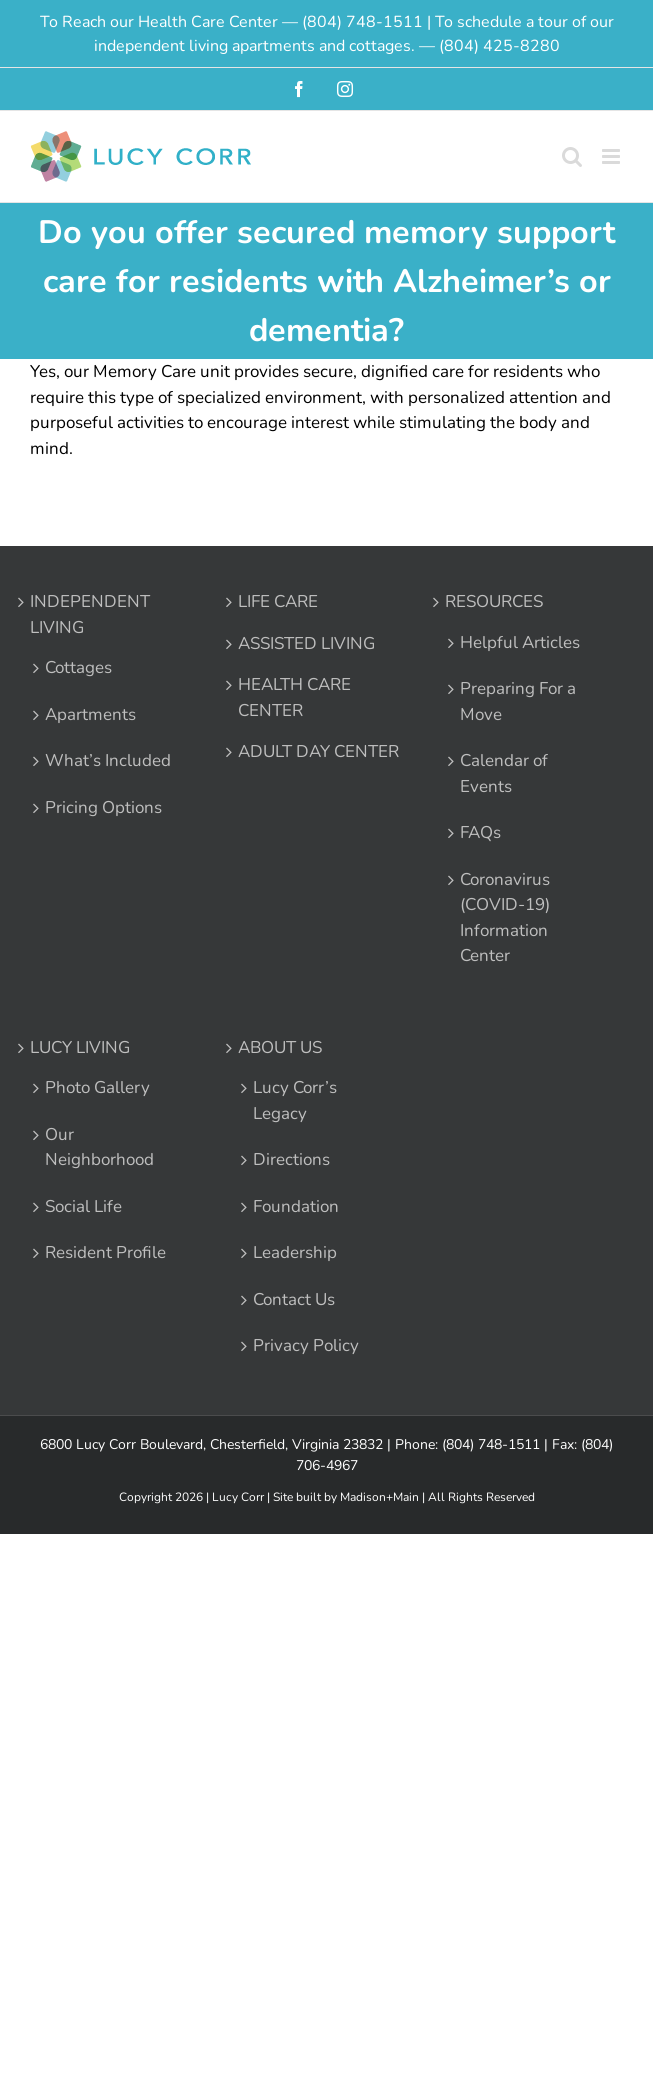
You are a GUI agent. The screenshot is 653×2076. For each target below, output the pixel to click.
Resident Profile (105, 1252)
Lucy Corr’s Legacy (295, 1100)
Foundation (296, 1206)
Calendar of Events (504, 773)
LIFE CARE (278, 601)
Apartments (90, 714)
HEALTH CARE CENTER (294, 697)
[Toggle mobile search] (572, 156)
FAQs (480, 832)
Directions (291, 1159)
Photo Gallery (97, 1087)
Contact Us (294, 1299)
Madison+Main (379, 1497)
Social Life (83, 1206)
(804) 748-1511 (362, 22)
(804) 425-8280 (499, 46)
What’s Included (108, 760)
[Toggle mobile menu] (612, 156)
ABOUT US (280, 1047)
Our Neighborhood (99, 1147)
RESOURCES (494, 601)
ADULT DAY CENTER (318, 751)
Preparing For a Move (518, 701)
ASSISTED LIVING (306, 643)
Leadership (295, 1252)
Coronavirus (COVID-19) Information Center (505, 918)
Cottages (78, 667)
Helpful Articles (520, 642)
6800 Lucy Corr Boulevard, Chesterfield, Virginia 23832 (211, 1444)
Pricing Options (103, 807)
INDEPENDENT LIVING (90, 614)
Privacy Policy (306, 1345)
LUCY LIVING (80, 1047)
